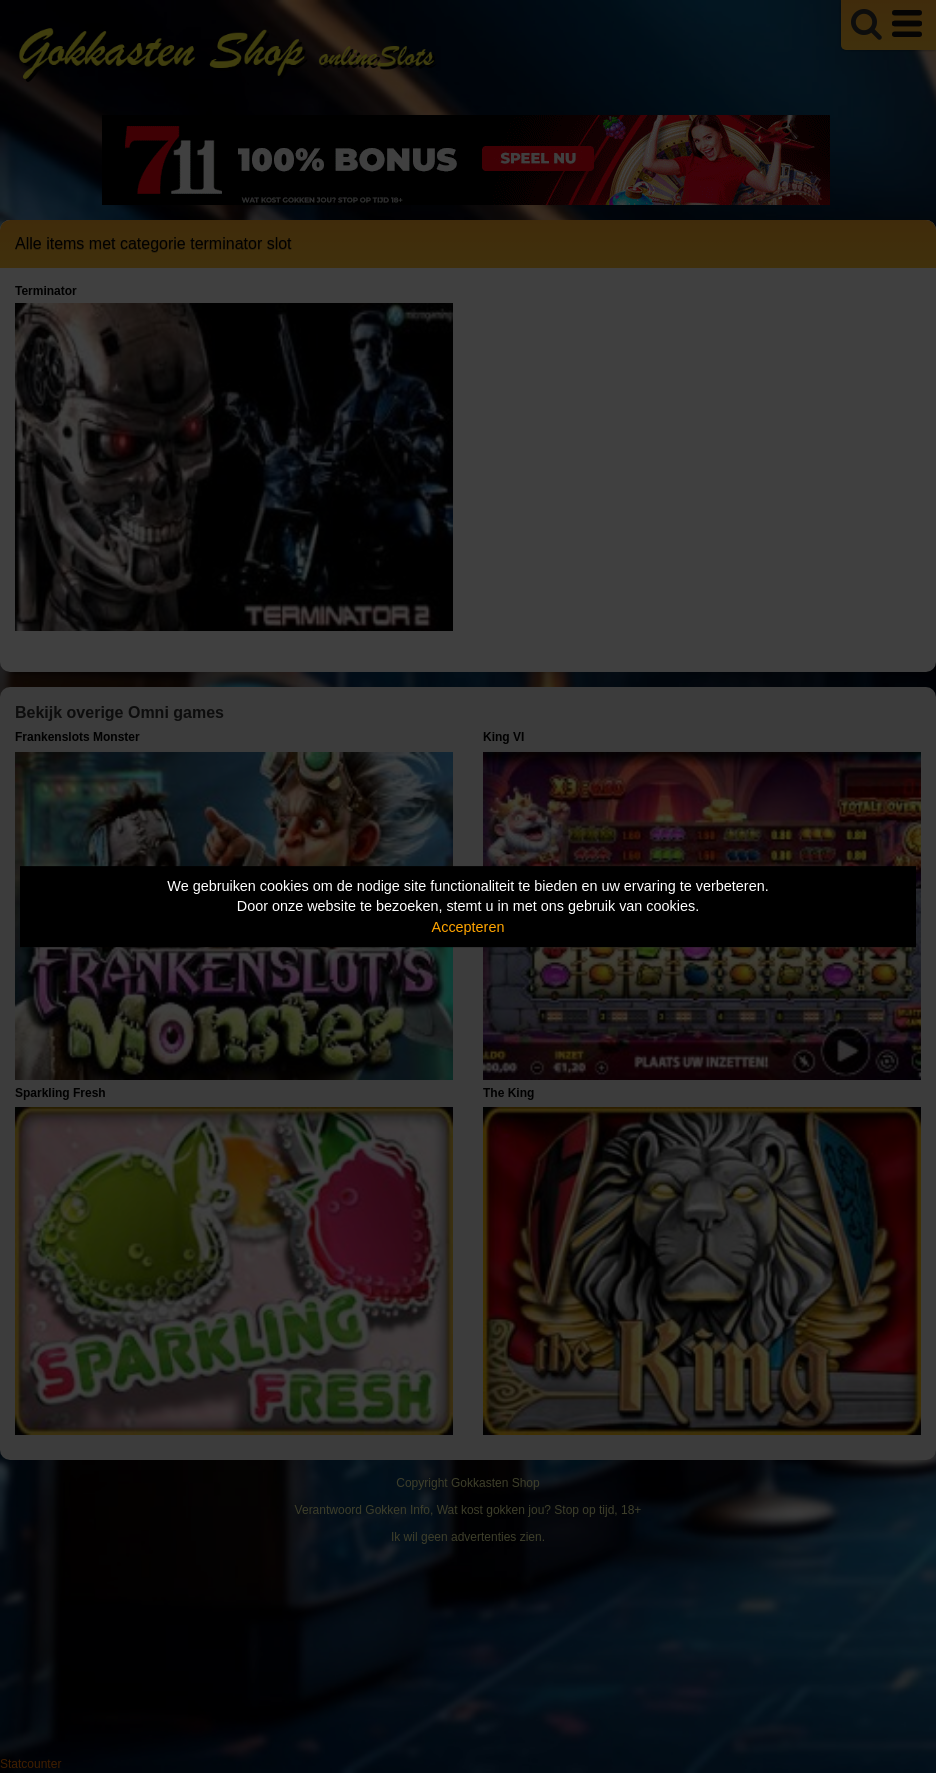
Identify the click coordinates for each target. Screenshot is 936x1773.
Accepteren (468, 927)
